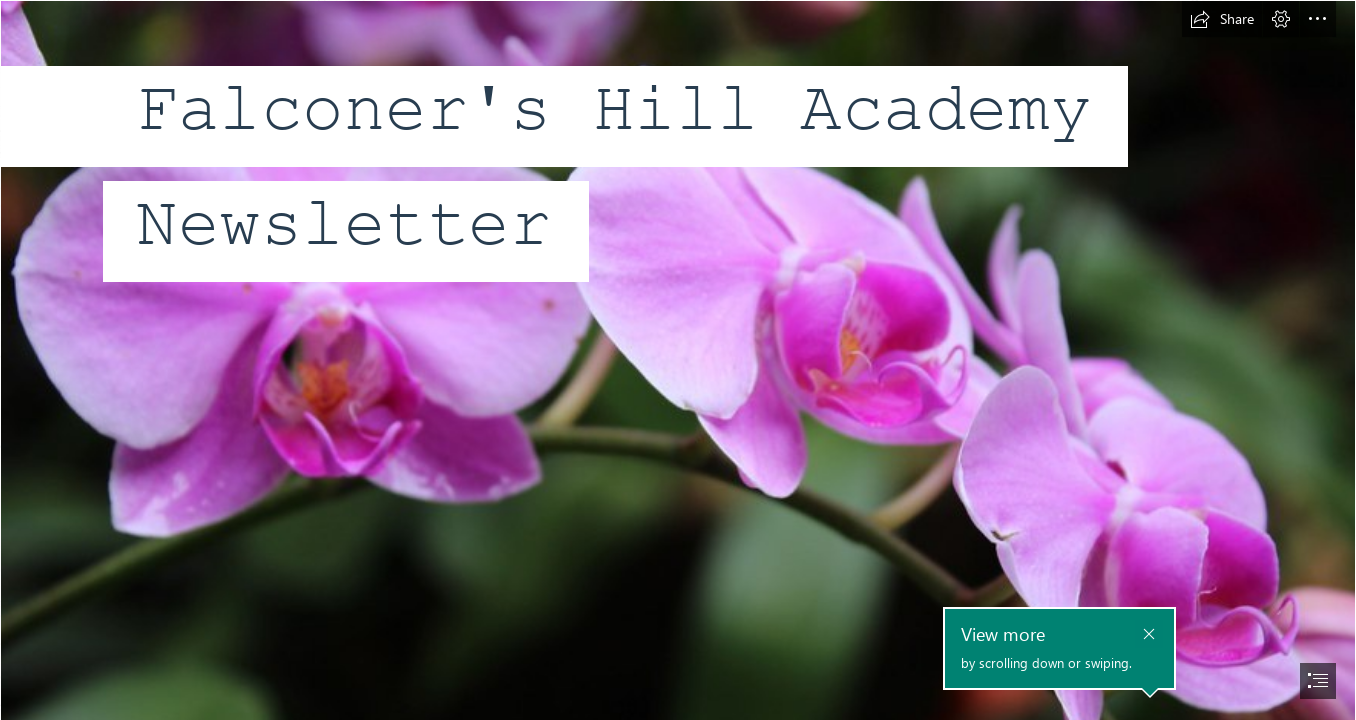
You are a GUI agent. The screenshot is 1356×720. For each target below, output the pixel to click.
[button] (1222, 19)
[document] (678, 360)
